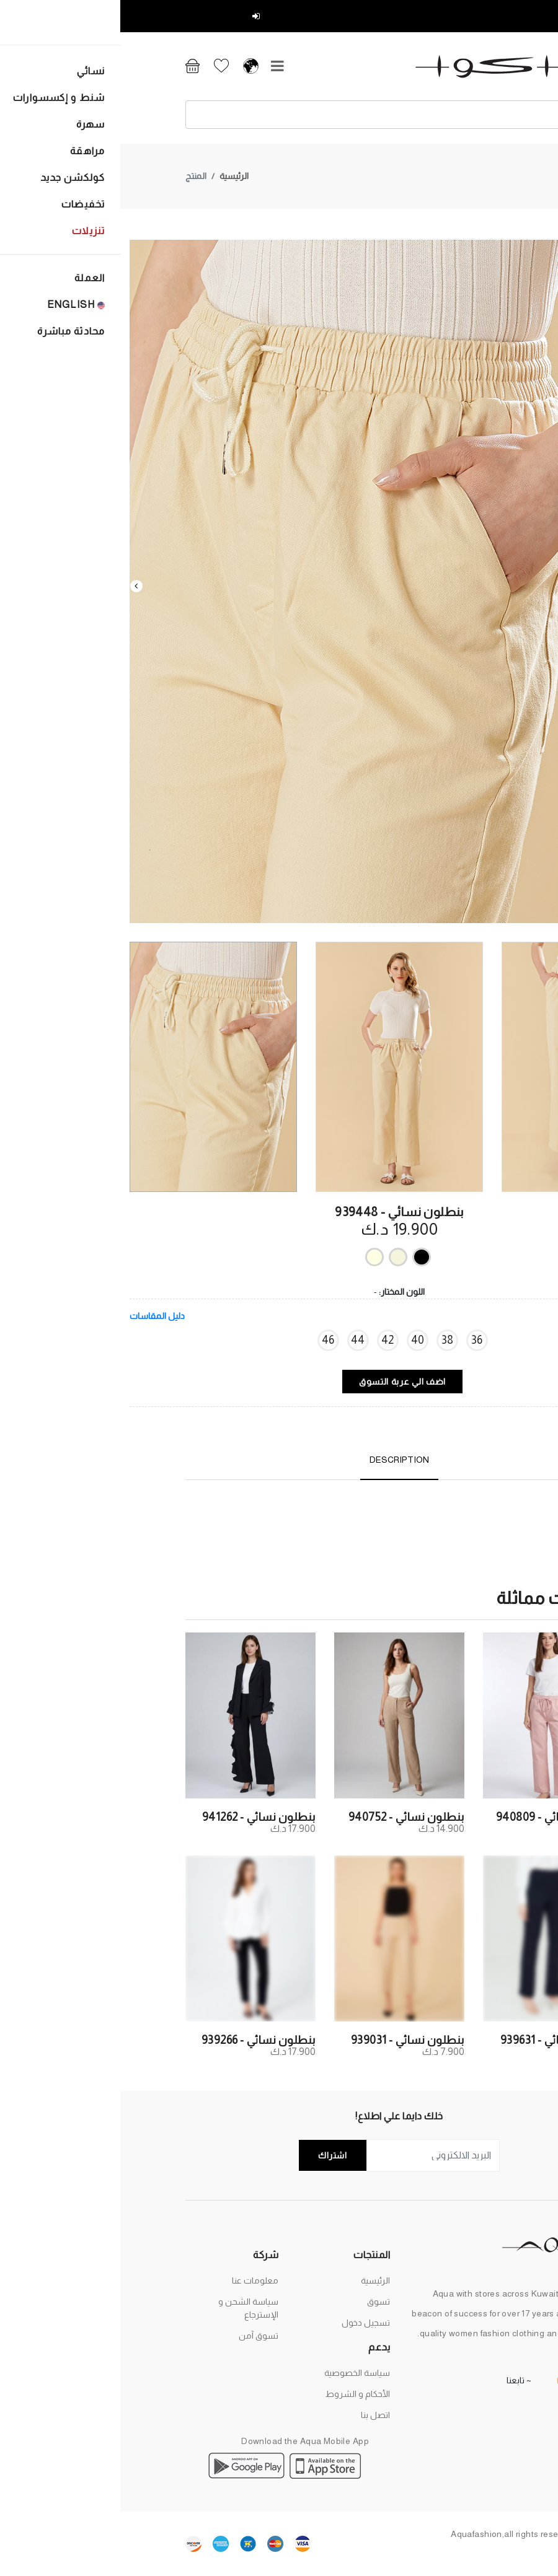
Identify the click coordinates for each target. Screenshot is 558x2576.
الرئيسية (113, 145)
